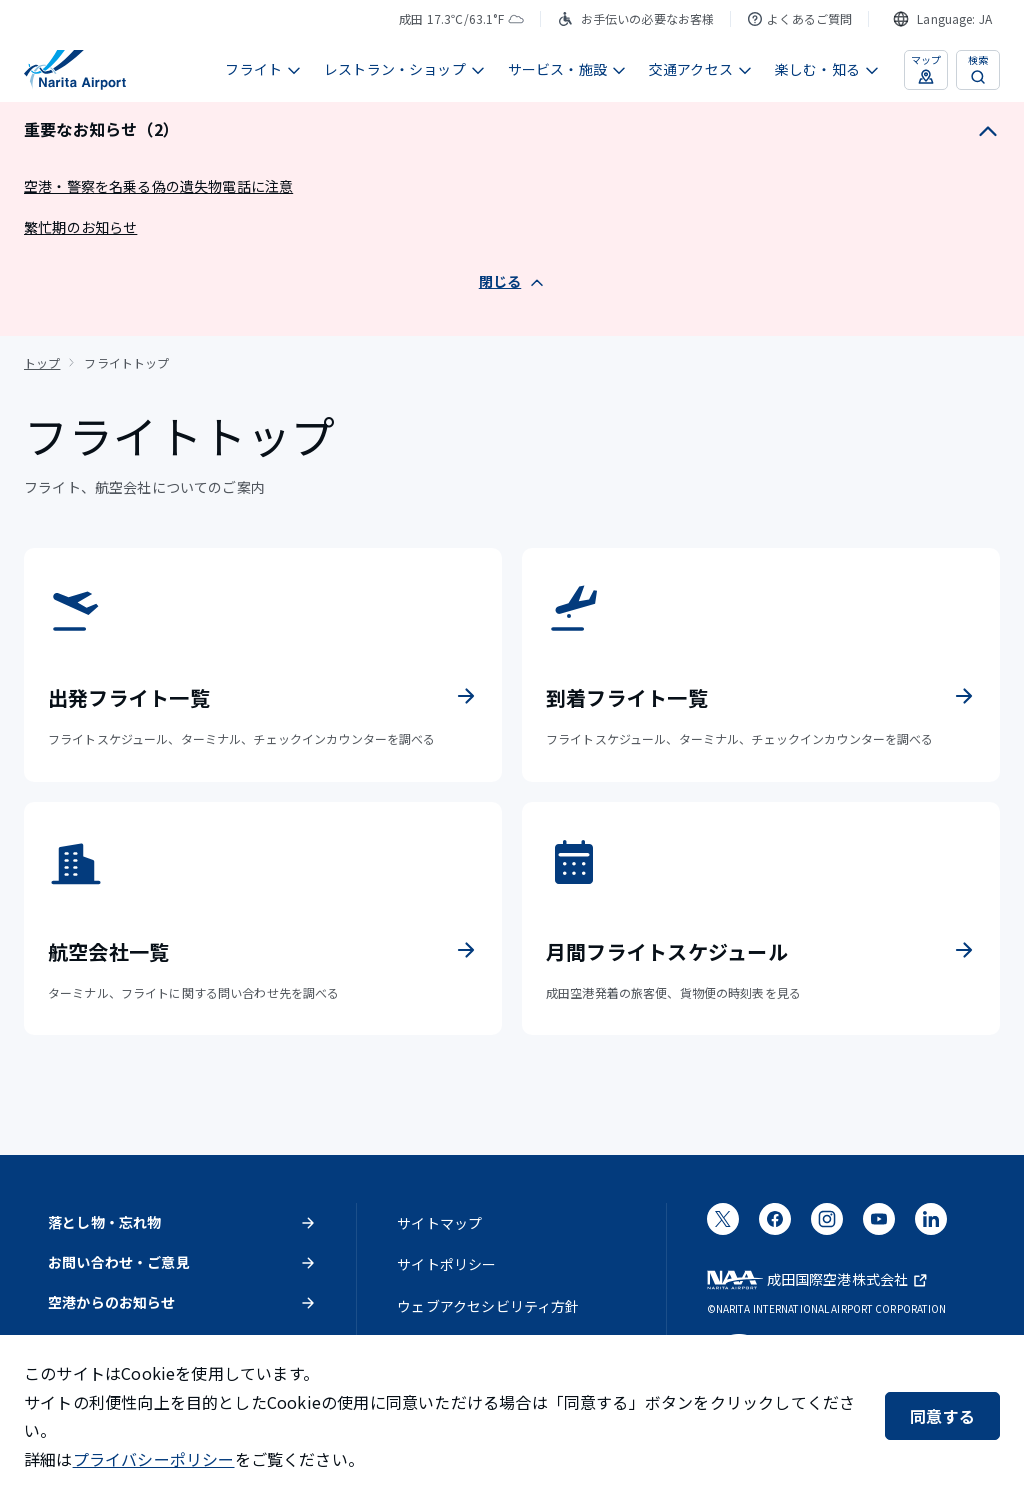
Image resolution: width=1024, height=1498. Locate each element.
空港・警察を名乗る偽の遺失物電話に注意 (158, 186)
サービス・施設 (567, 69)
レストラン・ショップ (405, 69)
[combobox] (942, 19)
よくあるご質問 (799, 18)
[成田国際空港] (75, 70)
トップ (42, 362)
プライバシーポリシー (154, 1459)
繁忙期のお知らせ (80, 227)
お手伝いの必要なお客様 (636, 18)
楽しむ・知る (827, 69)
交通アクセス (701, 69)
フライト (263, 69)
